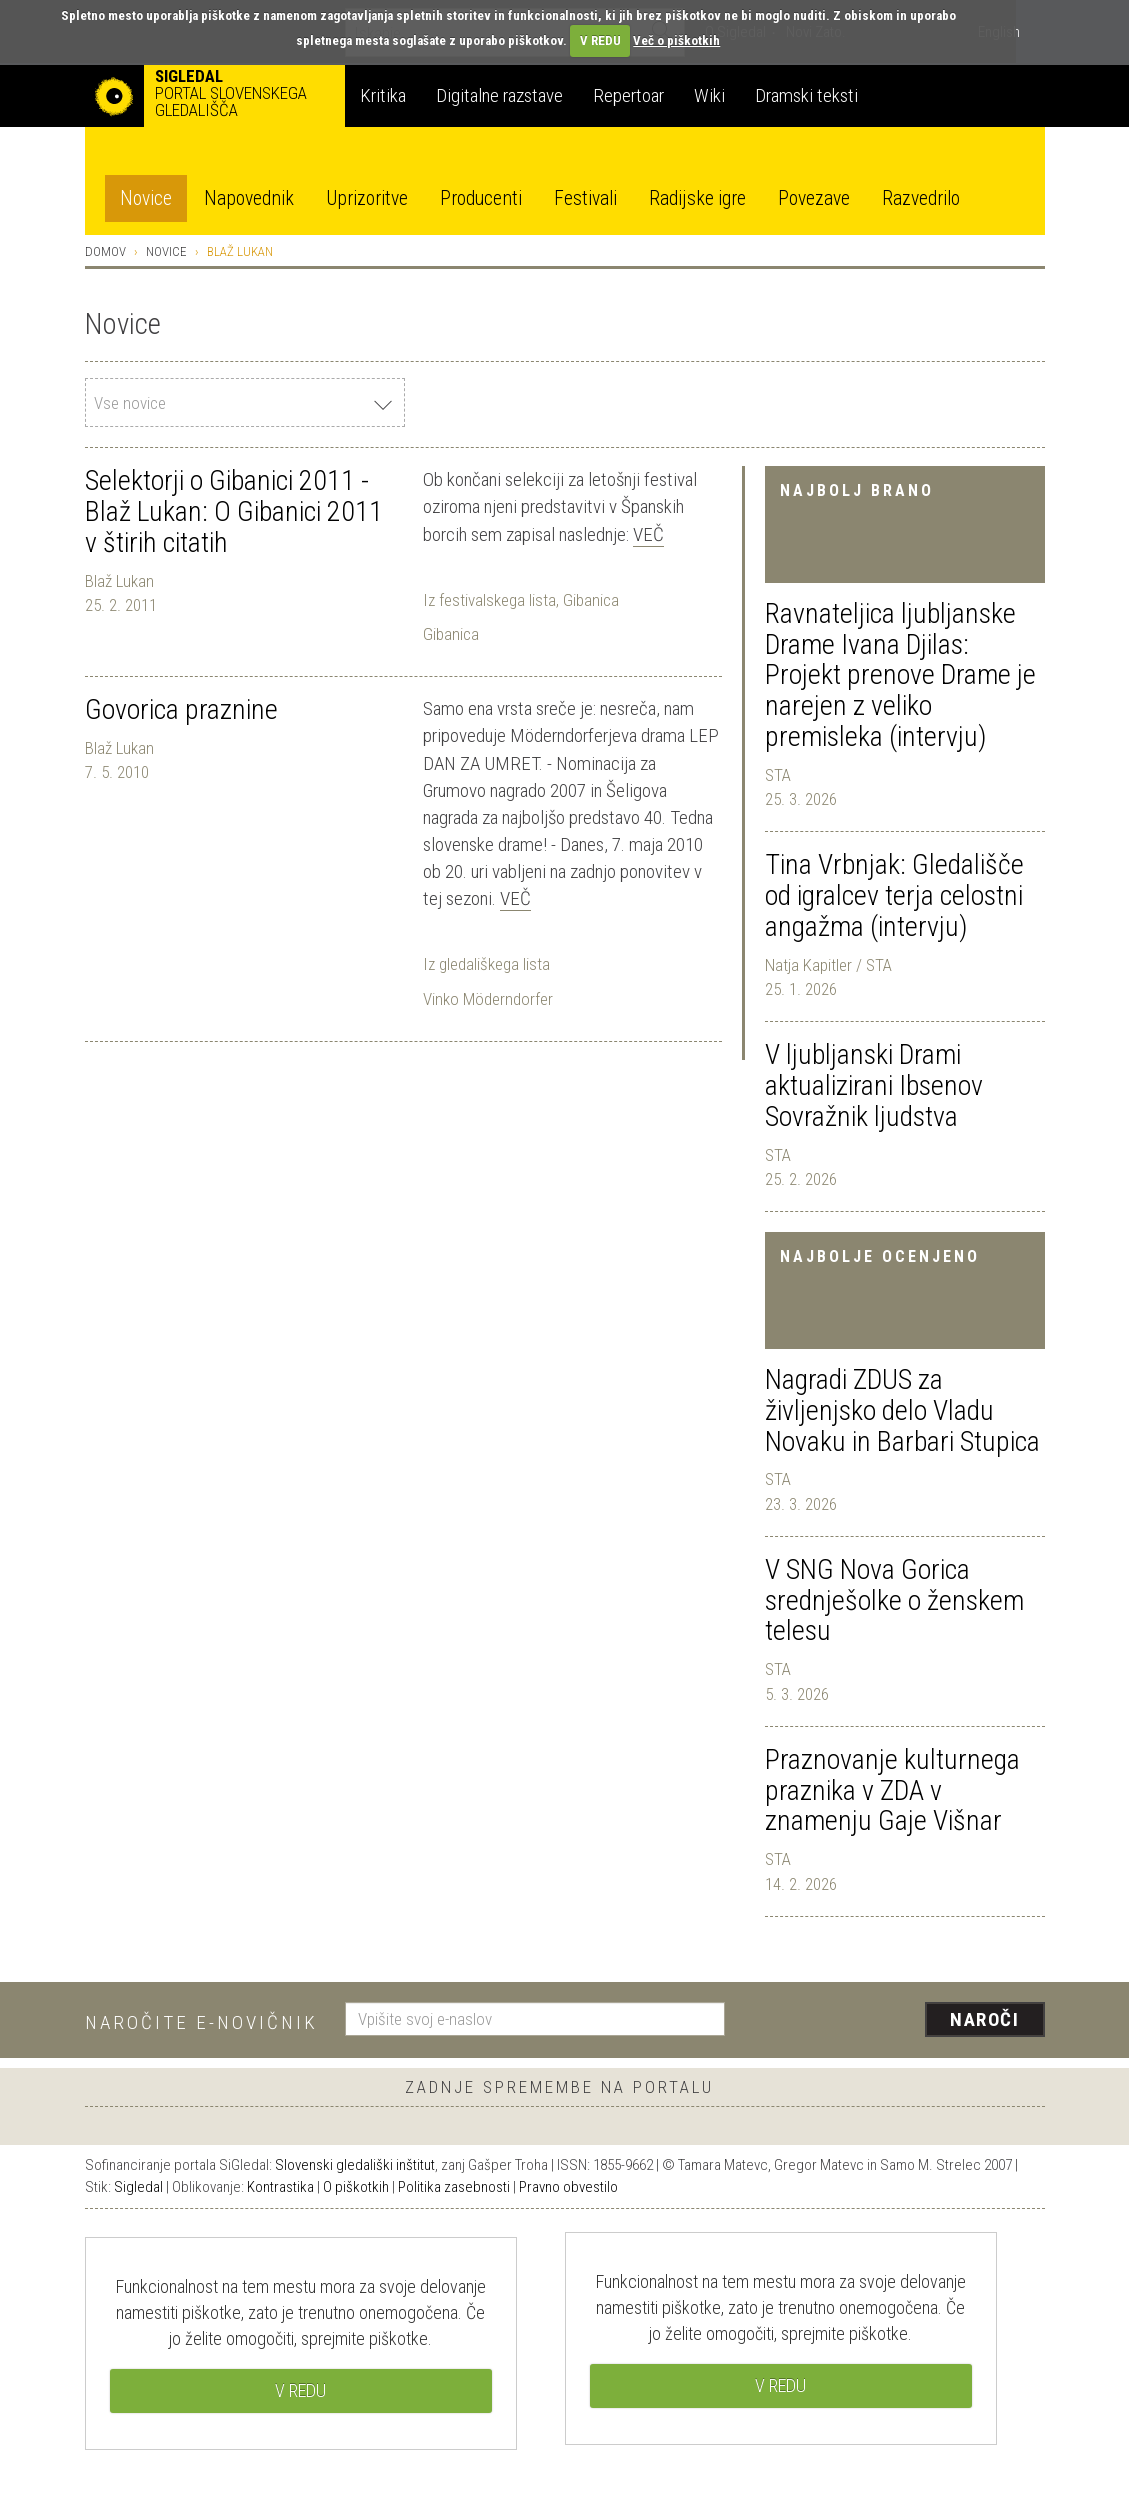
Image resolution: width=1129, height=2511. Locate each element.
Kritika (383, 95)
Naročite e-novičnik (201, 2022)
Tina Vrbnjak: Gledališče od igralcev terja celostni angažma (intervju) (894, 895)
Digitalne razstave (499, 95)
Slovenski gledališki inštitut (355, 2165)
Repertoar (628, 95)
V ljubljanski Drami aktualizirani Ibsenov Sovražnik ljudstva (874, 1085)
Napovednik (249, 198)
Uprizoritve (367, 198)
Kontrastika (280, 2187)
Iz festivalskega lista (489, 600)
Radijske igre (697, 198)
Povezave (814, 198)
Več (648, 534)
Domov (105, 251)
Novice (146, 198)
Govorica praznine (181, 709)
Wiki (709, 95)
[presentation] (897, 2021)
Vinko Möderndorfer (488, 999)
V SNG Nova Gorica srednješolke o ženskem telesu (894, 1600)
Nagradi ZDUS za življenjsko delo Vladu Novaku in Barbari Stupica (902, 1410)
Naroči (984, 2019)
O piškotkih (356, 2187)
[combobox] (245, 402)
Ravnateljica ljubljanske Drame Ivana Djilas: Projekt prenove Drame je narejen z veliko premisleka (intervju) (900, 675)
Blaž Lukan (119, 581)
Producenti (481, 198)
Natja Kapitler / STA (828, 965)
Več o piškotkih (676, 40)
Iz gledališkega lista (486, 964)
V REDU (600, 40)
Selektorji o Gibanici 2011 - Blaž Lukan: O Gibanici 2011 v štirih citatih (234, 511)
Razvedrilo (921, 198)
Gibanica (591, 600)
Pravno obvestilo (568, 2187)
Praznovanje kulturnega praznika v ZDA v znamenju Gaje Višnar (892, 1790)
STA (778, 775)
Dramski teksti (806, 95)
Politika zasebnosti (454, 2187)
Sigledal (138, 2187)
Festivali (585, 198)
